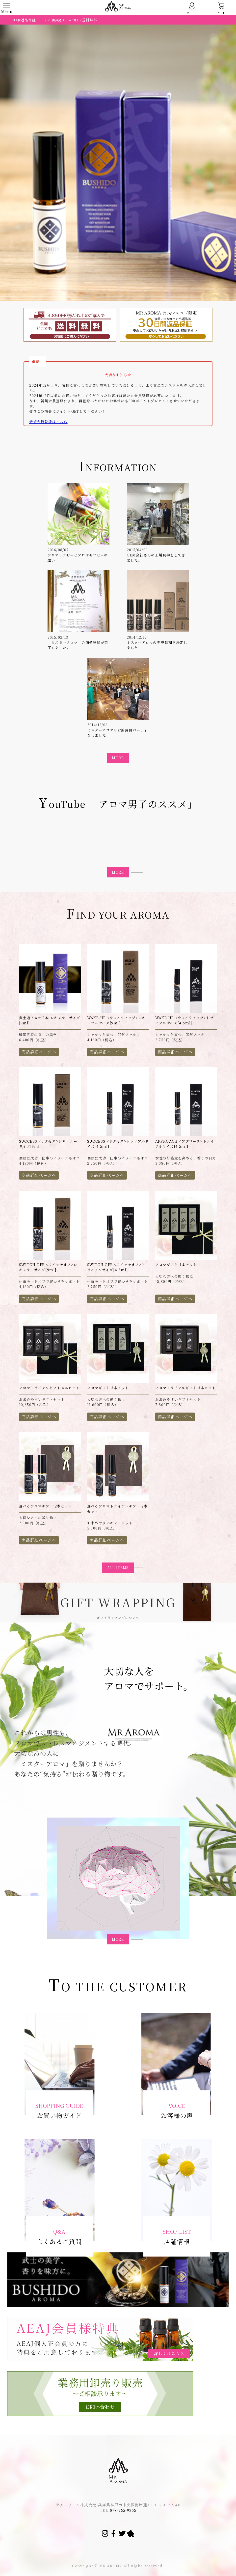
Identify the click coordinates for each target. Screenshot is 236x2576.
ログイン (192, 8)
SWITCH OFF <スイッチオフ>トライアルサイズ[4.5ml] (116, 1267)
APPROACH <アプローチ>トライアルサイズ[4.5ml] (184, 1144)
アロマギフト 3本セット (108, 1387)
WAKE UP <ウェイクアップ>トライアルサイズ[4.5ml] (184, 1020)
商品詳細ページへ (39, 1052)
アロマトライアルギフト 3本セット (185, 1387)
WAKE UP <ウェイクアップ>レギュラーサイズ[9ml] (116, 1020)
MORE (118, 757)
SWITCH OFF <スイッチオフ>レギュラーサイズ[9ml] (48, 1267)
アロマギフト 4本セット (176, 1264)
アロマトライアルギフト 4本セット (49, 1387)
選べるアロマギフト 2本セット (45, 1506)
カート (221, 8)
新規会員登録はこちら (48, 421)
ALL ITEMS (118, 1567)
